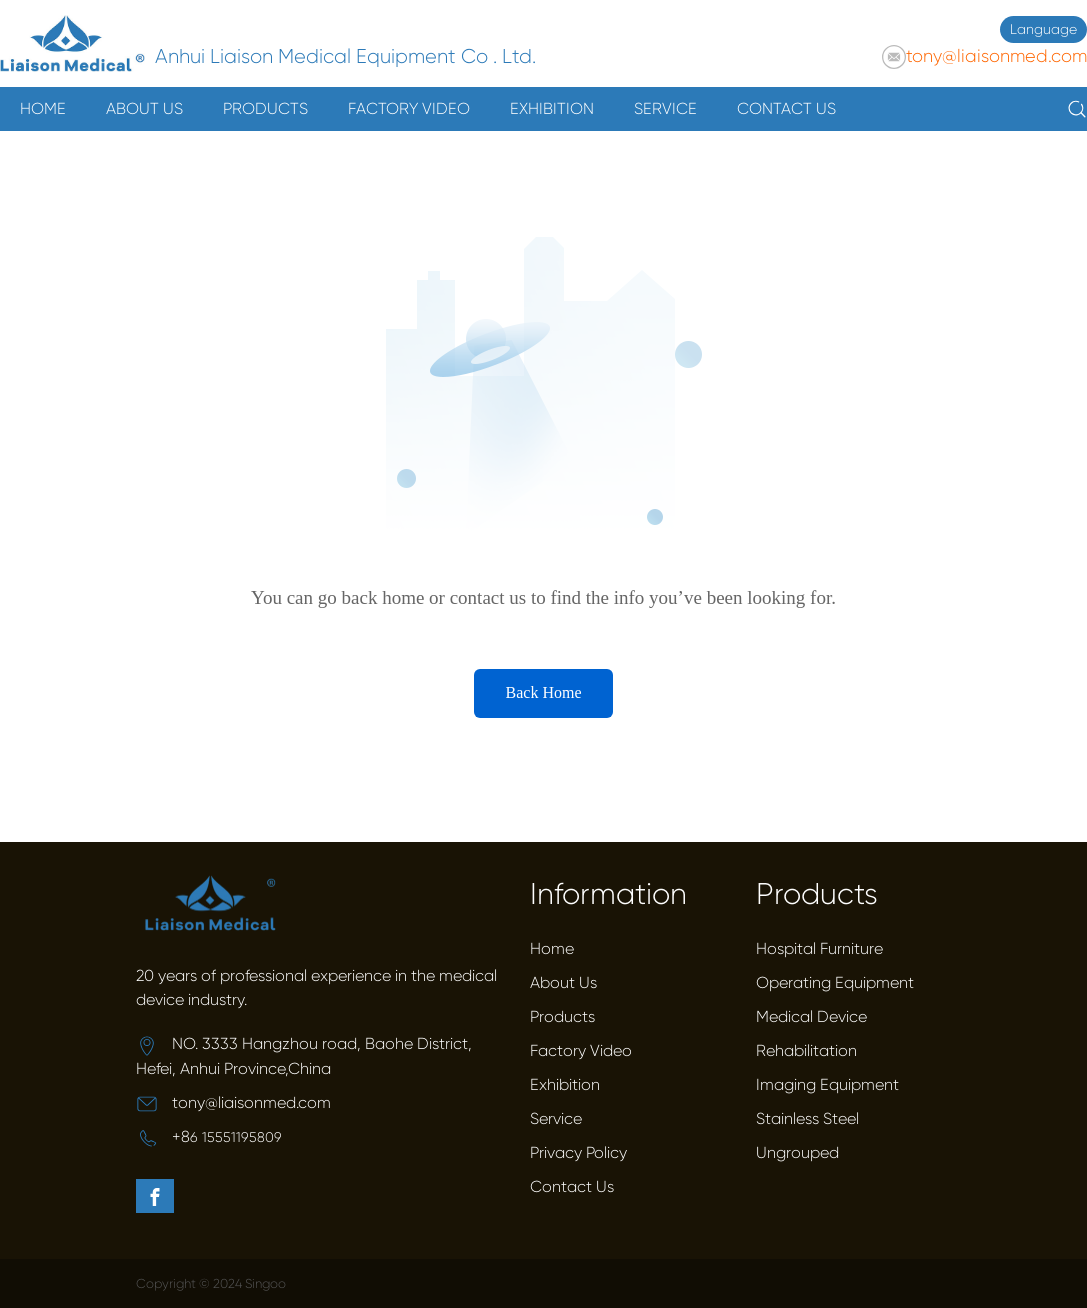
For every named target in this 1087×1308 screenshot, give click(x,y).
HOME (43, 108)
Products (562, 1016)
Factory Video (581, 1050)
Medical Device (811, 1016)
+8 (181, 1136)
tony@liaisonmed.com (996, 56)
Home (552, 948)
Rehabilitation (806, 1050)
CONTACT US (786, 108)
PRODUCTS (265, 108)
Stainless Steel (807, 1118)
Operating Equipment (835, 982)
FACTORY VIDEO (409, 108)
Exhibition (565, 1084)
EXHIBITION (552, 108)
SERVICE (665, 108)
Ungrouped (797, 1152)
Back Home (544, 692)
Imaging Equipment (827, 1084)
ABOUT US (144, 108)
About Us (563, 982)
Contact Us (572, 1186)
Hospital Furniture (819, 948)
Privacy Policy (578, 1152)
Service (556, 1118)
